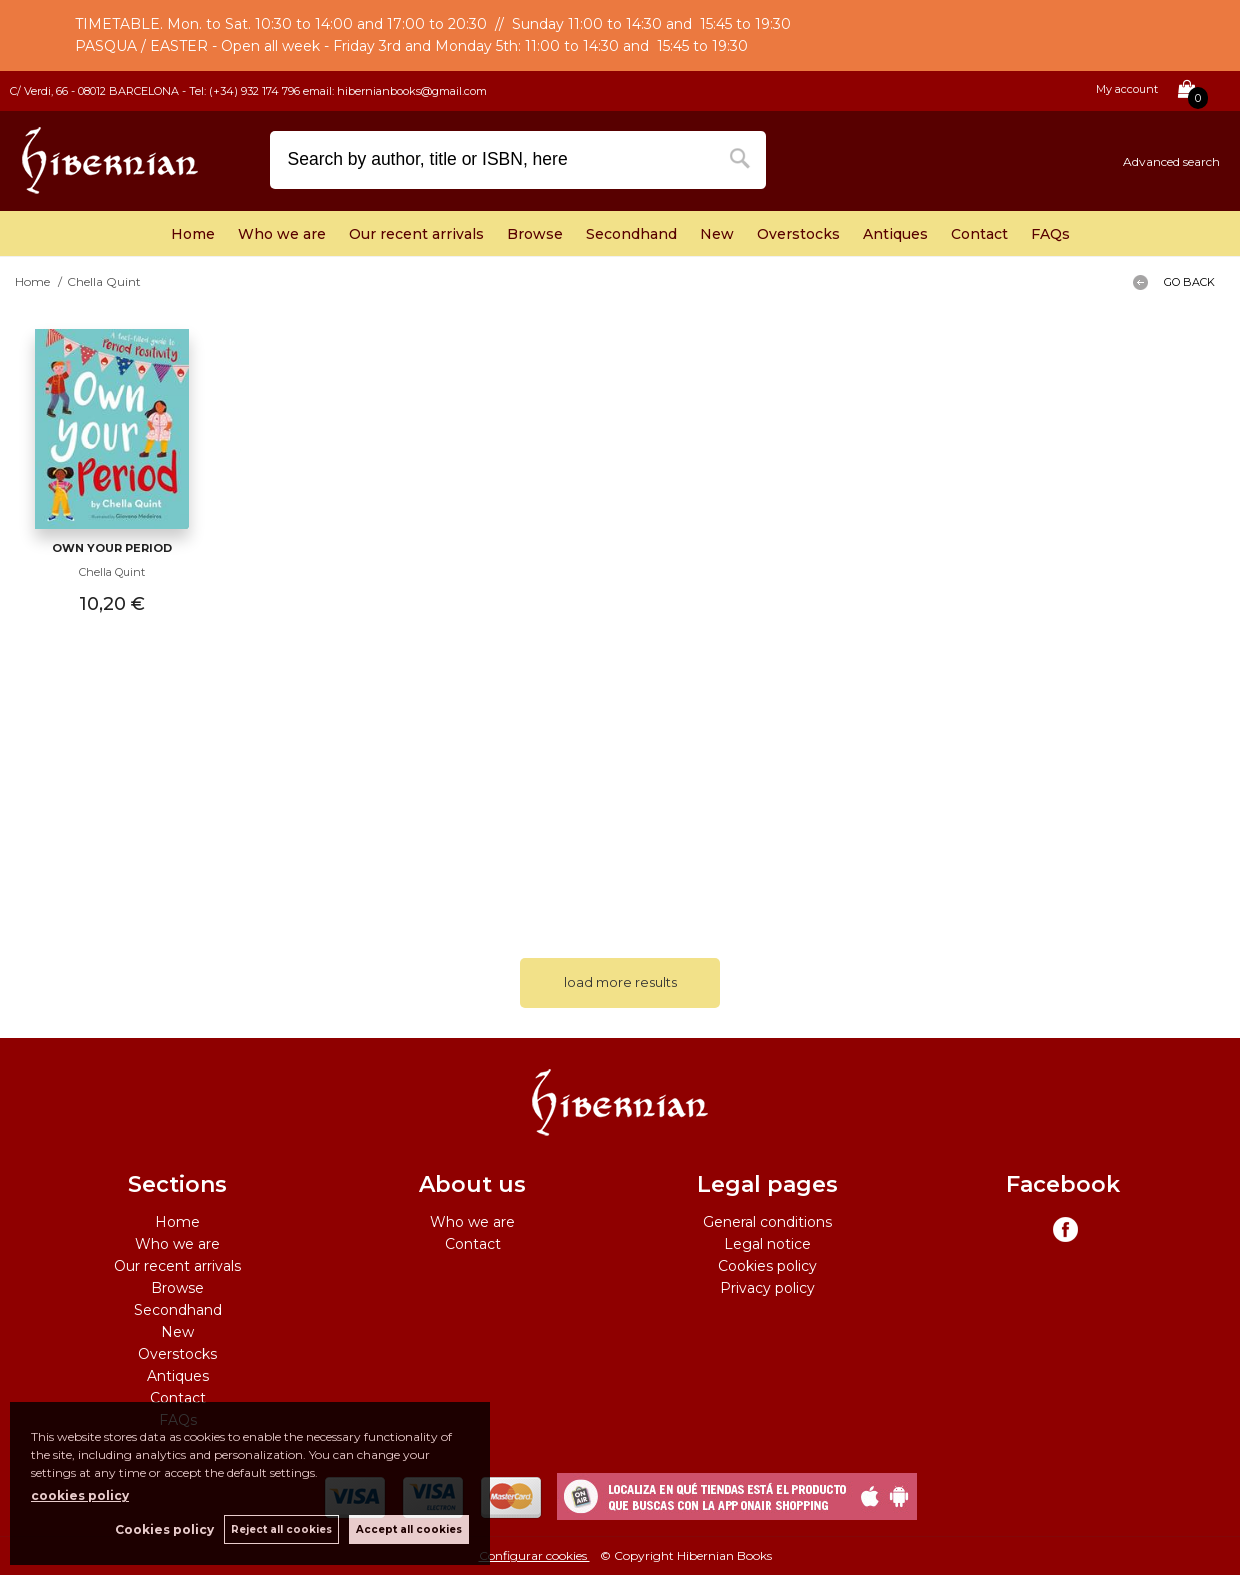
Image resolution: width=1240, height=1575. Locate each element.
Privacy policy (767, 1288)
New (717, 234)
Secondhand (631, 234)
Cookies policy (767, 1266)
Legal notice (767, 1244)
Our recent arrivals (416, 234)
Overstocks (798, 234)
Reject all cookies (281, 1529)
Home (193, 234)
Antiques (895, 234)
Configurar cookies (534, 1555)
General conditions (767, 1222)
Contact (979, 234)
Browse (535, 234)
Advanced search (1171, 161)
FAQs (1050, 234)
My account (1127, 89)
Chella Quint (112, 572)
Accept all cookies (409, 1529)
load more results (620, 982)
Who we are (282, 234)
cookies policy (80, 1495)
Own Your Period (112, 548)
